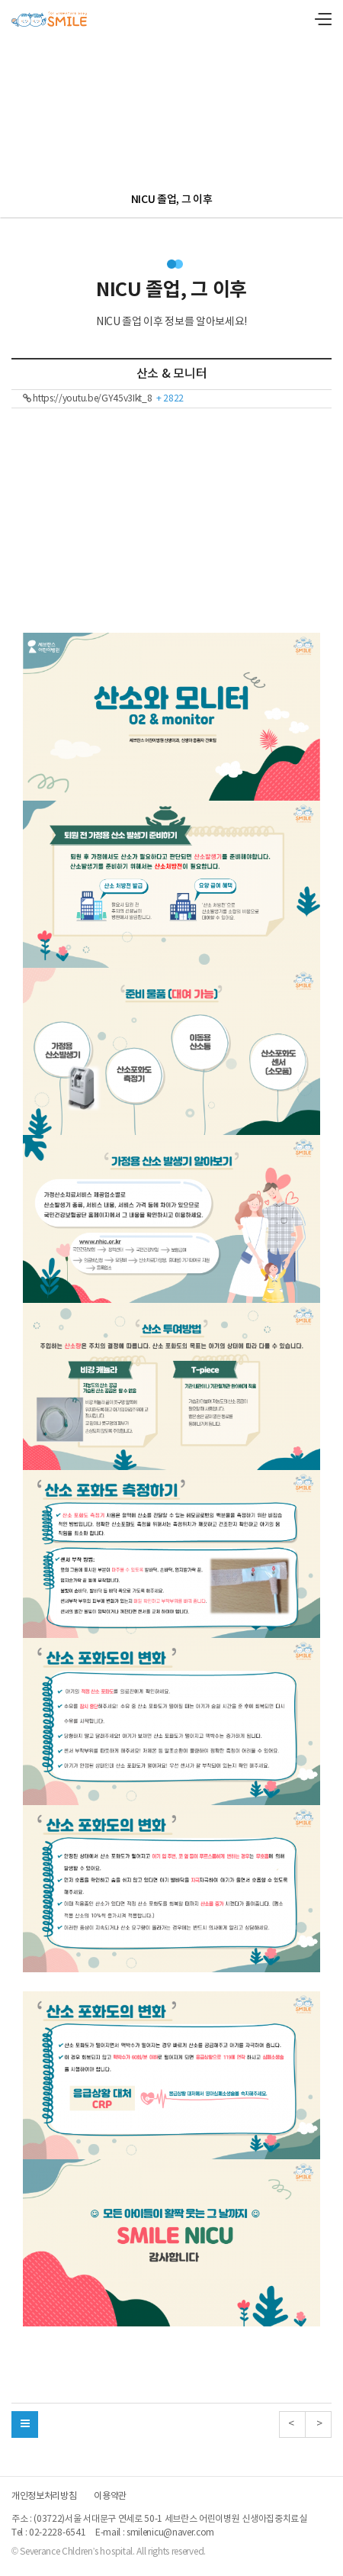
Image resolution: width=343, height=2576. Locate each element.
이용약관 (110, 2496)
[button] (24, 2424)
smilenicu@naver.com (170, 2533)
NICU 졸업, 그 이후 (172, 199)
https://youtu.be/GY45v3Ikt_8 (103, 399)
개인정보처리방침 (43, 2496)
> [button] (318, 2424)
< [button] (292, 2424)
